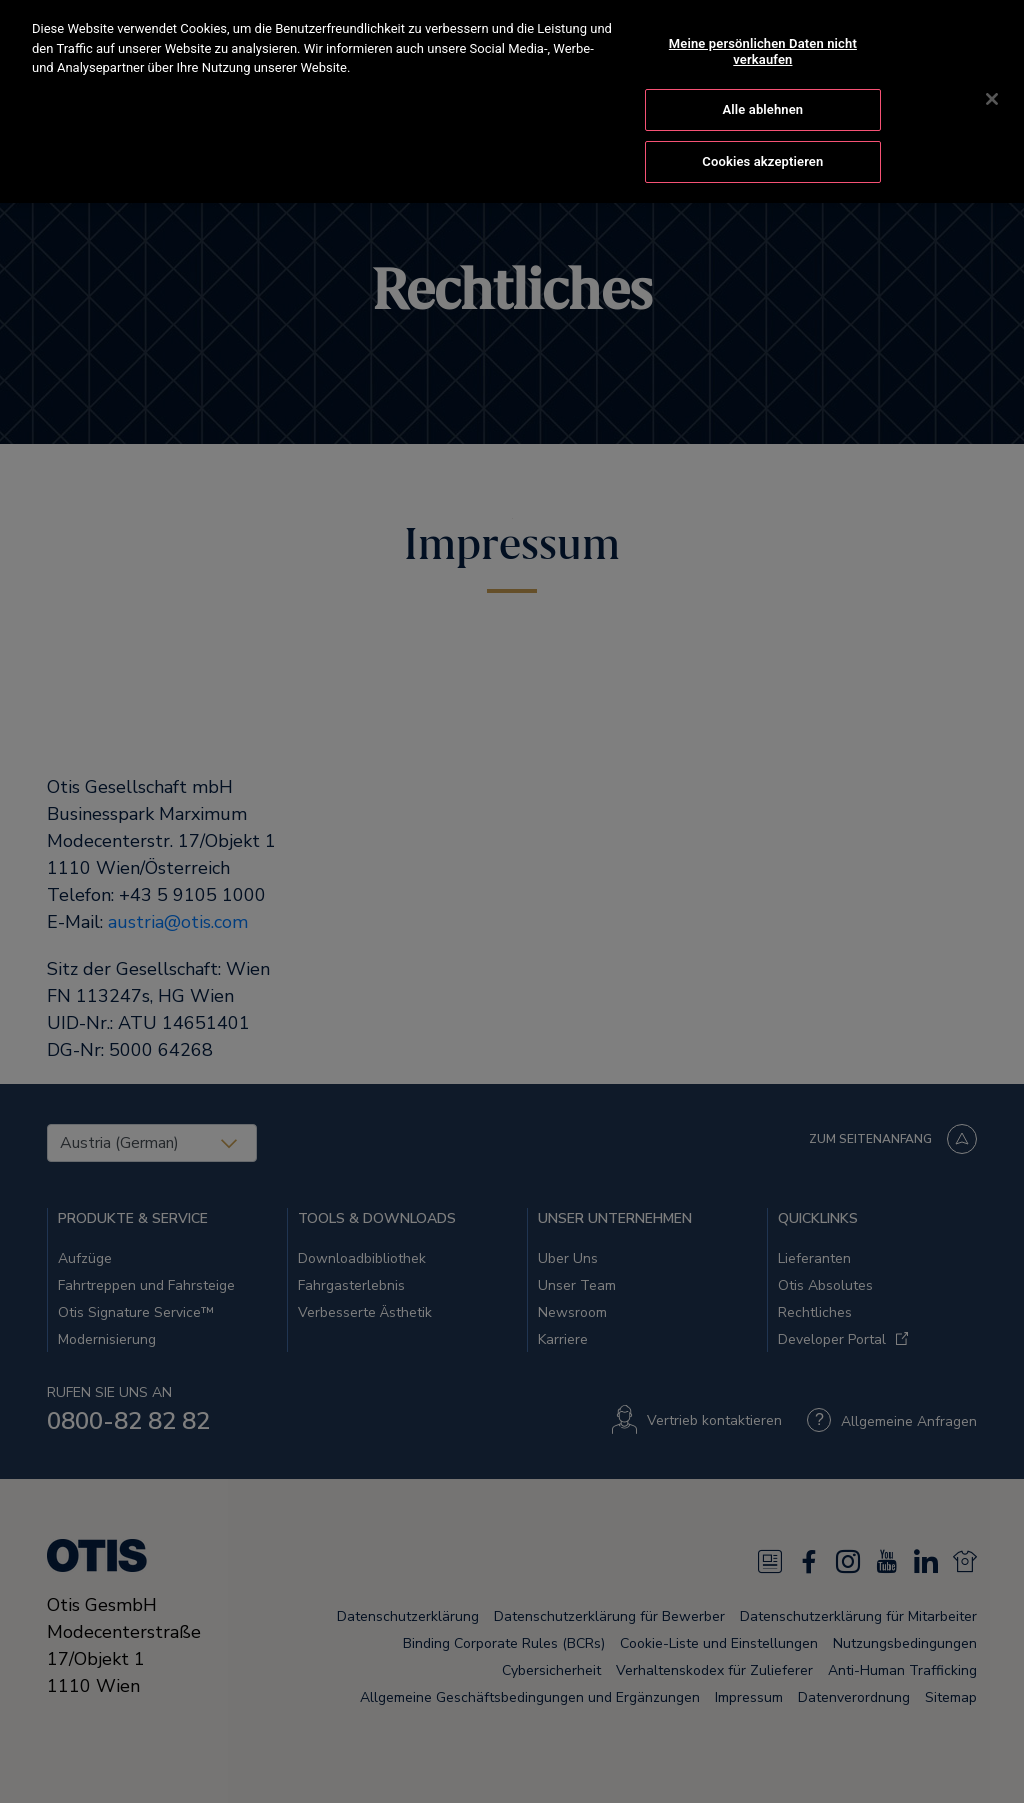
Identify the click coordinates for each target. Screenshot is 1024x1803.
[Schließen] (992, 80)
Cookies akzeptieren (762, 142)
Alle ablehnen (762, 90)
